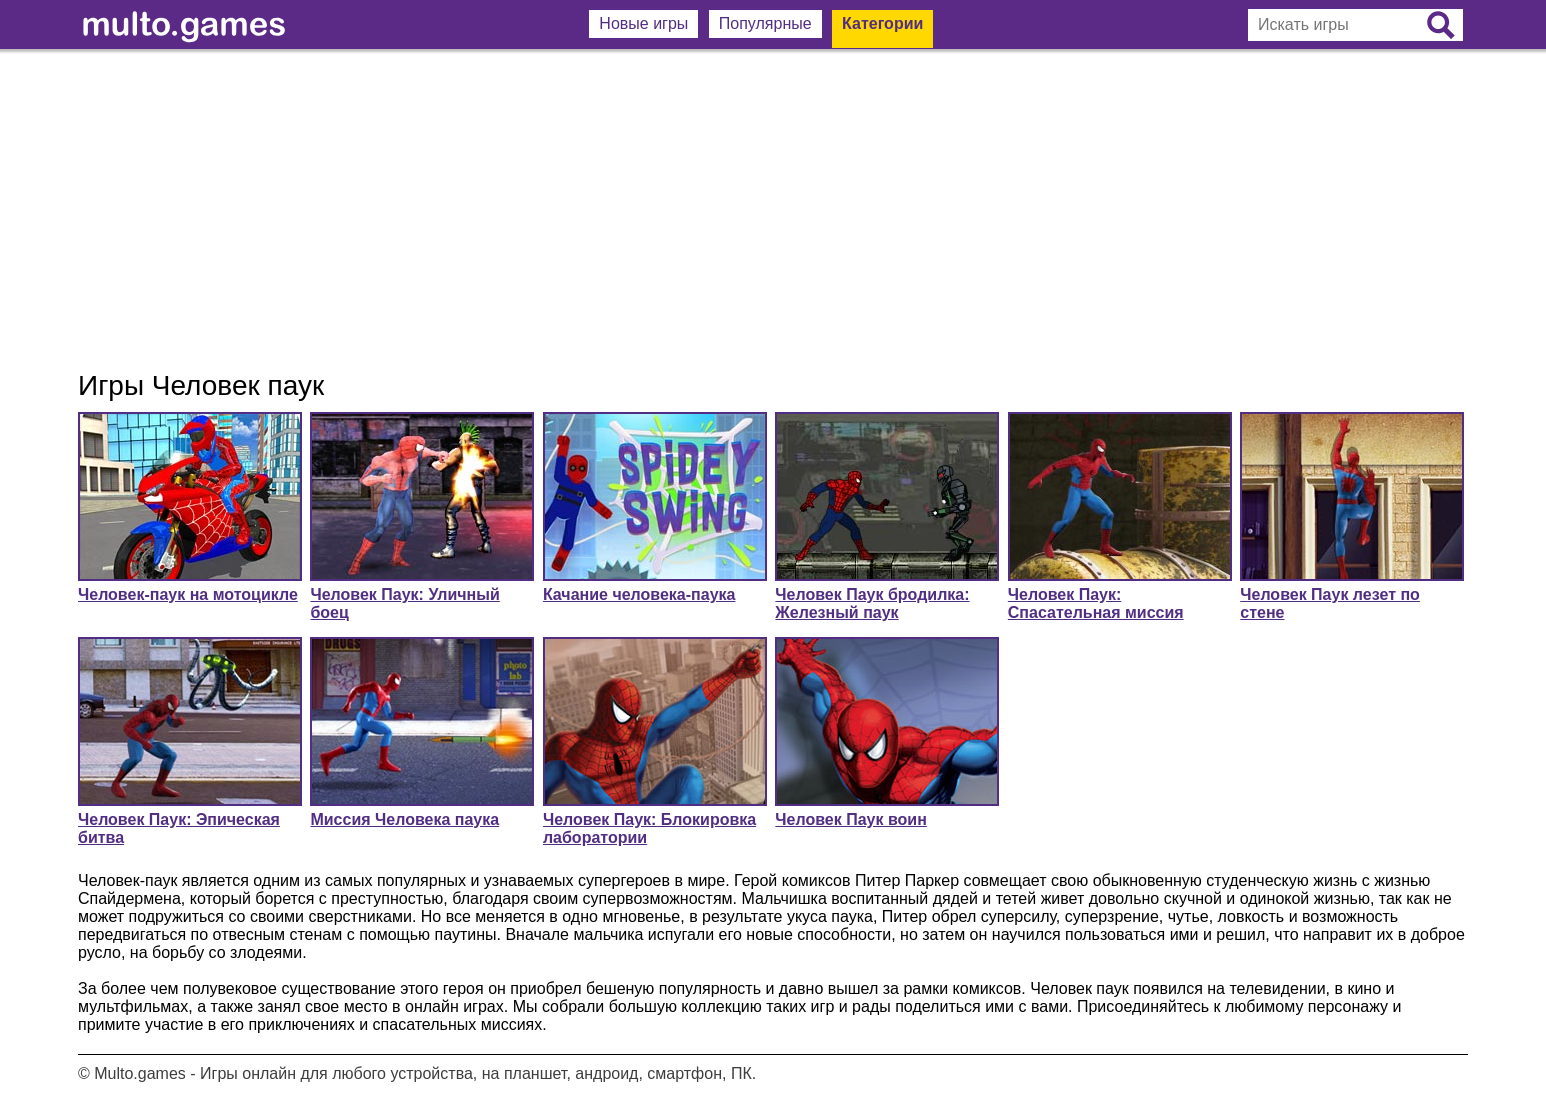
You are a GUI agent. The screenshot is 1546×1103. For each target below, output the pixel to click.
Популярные (765, 23)
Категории (882, 23)
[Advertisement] (773, 210)
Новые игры (643, 23)
